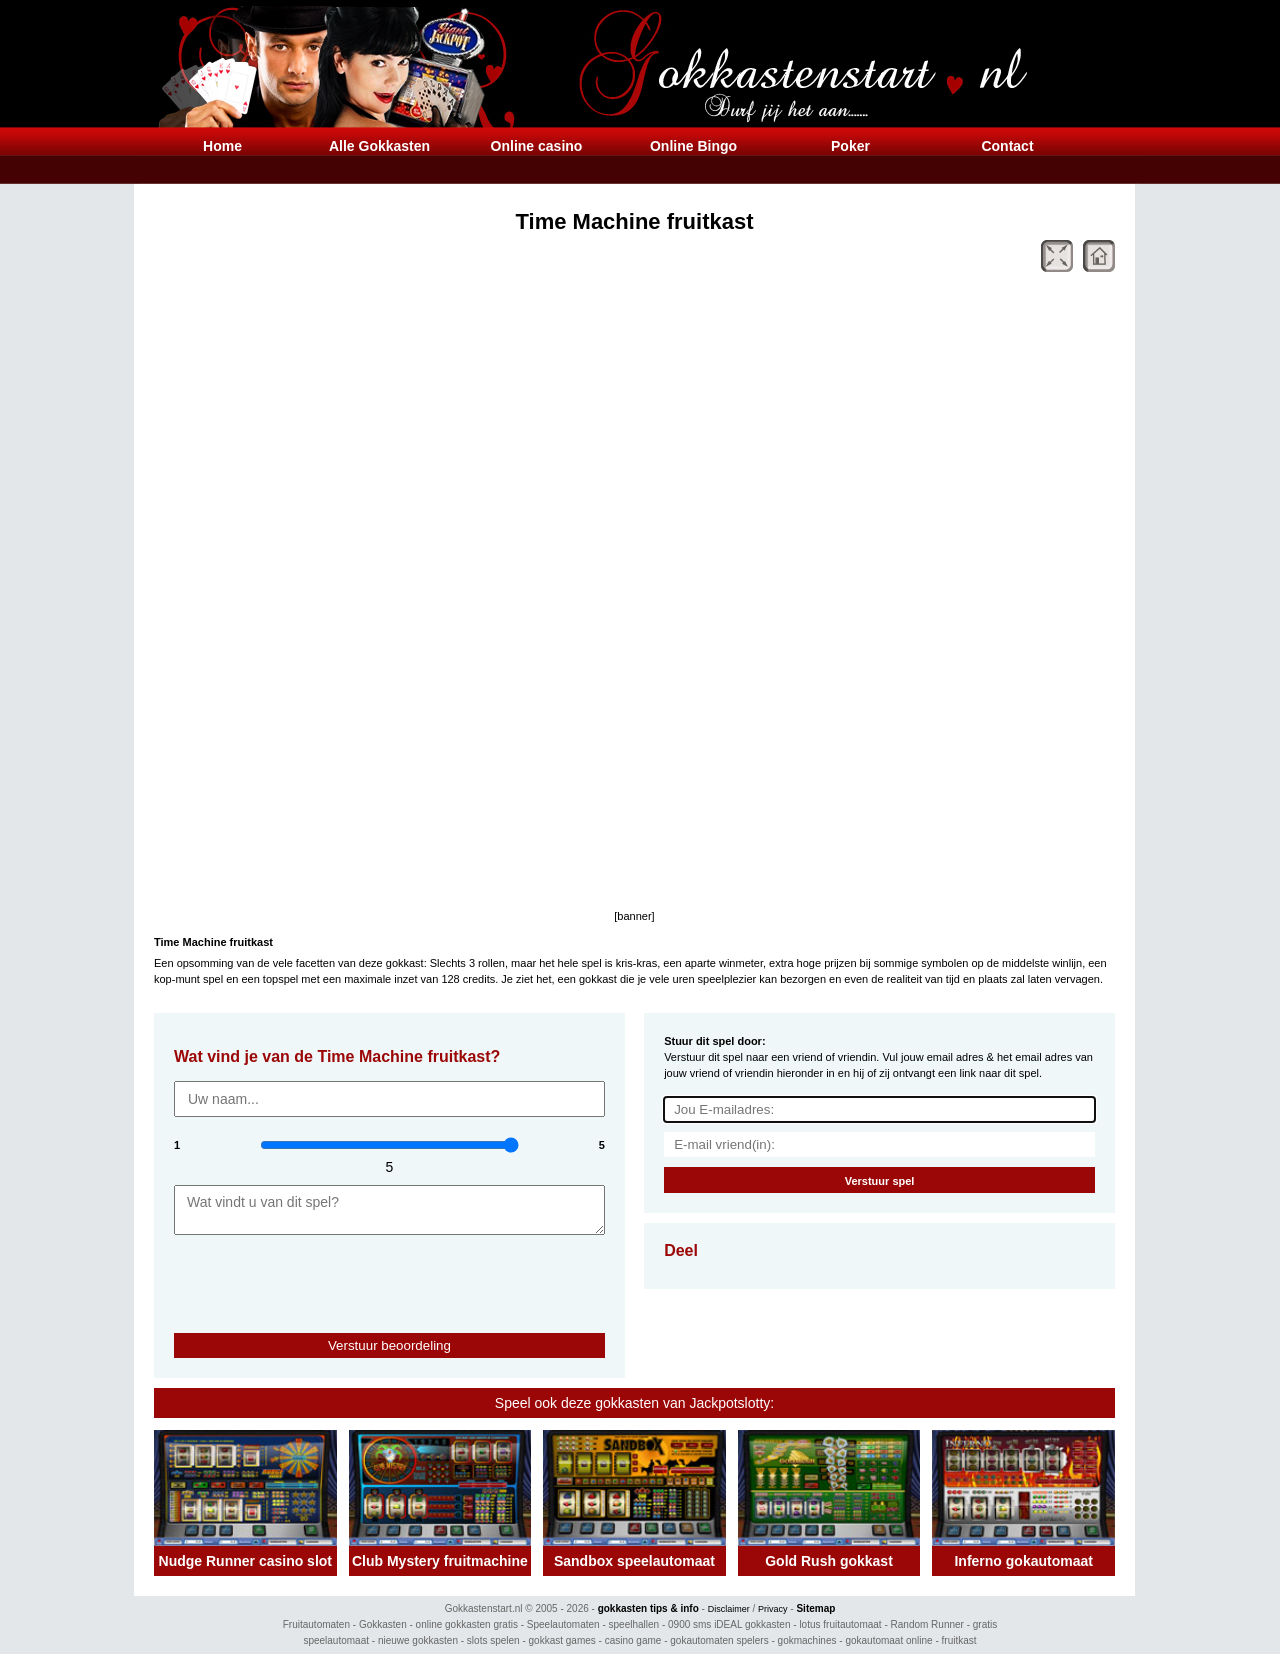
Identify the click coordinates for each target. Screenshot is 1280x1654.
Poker (850, 146)
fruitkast (959, 1640)
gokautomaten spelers (719, 1640)
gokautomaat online (888, 1640)
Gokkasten (383, 1624)
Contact (1007, 146)
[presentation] (291, 1275)
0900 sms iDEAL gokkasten (729, 1624)
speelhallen (634, 1624)
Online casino (537, 146)
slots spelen (493, 1640)
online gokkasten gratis (467, 1624)
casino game (633, 1640)
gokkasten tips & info (648, 1608)
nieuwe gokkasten (418, 1640)
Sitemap (815, 1608)
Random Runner (927, 1624)
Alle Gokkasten (379, 146)
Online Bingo (693, 146)
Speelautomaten (563, 1624)
